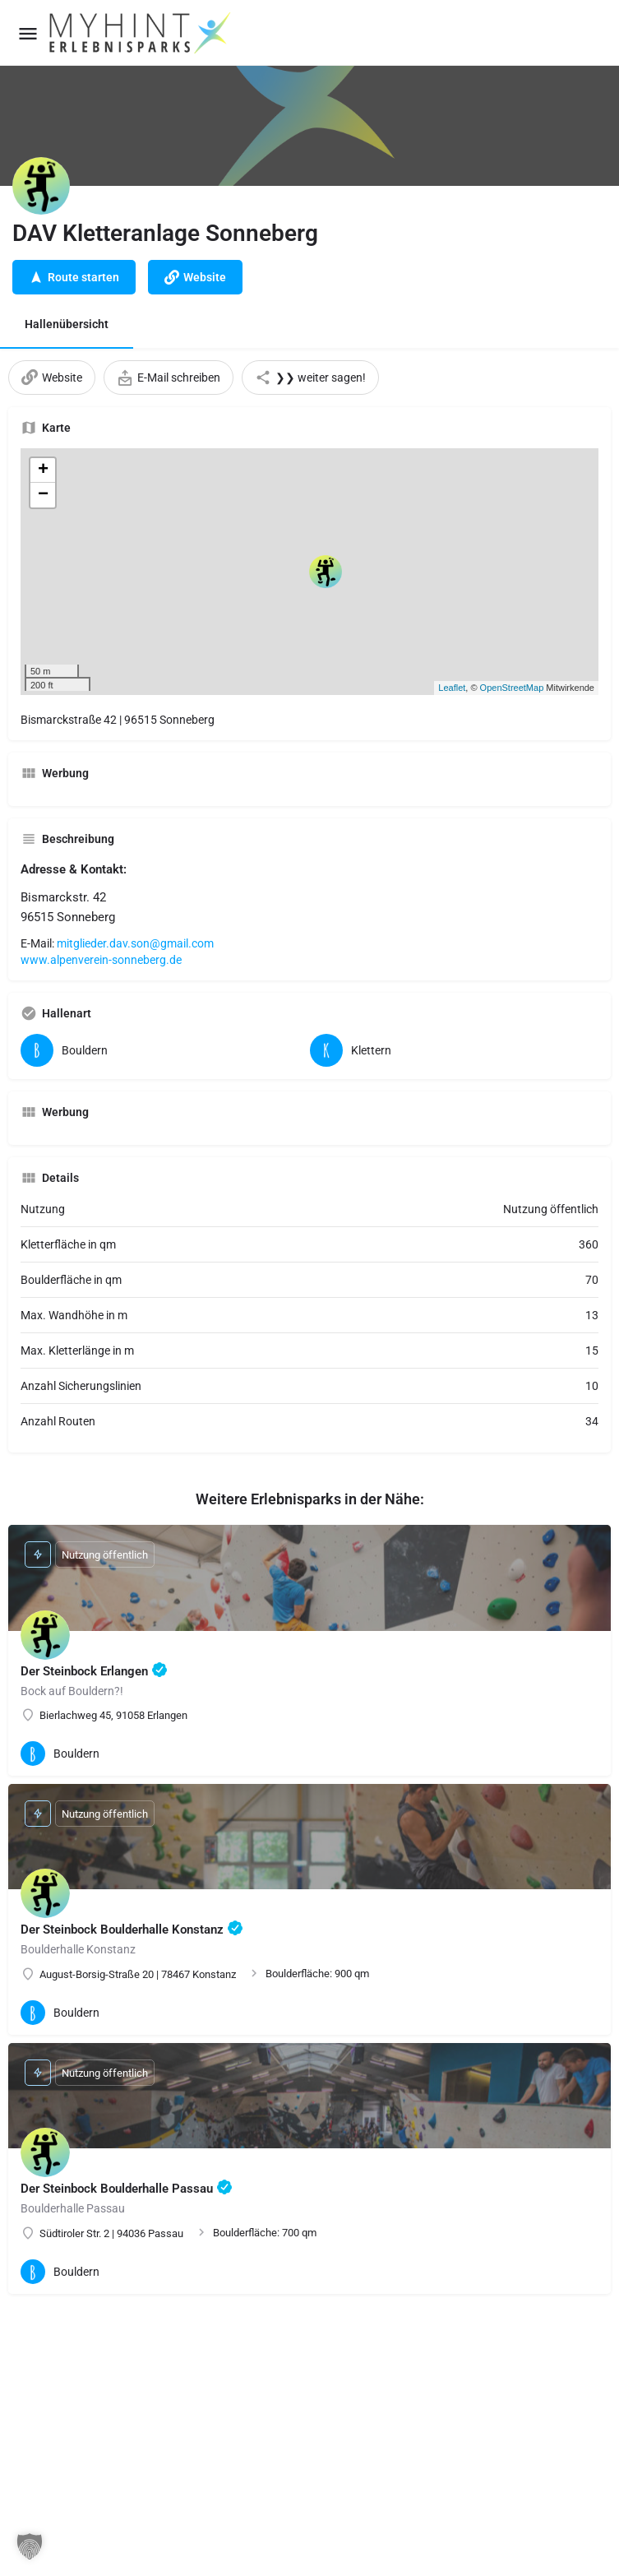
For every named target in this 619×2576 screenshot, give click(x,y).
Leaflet (451, 688)
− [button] (43, 495)
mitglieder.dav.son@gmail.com (135, 943)
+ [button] (43, 470)
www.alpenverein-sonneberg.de (101, 959)
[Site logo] (141, 32)
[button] (29, 2546)
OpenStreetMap (512, 688)
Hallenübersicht (67, 324)
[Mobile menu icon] (27, 33)
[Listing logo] (41, 186)
